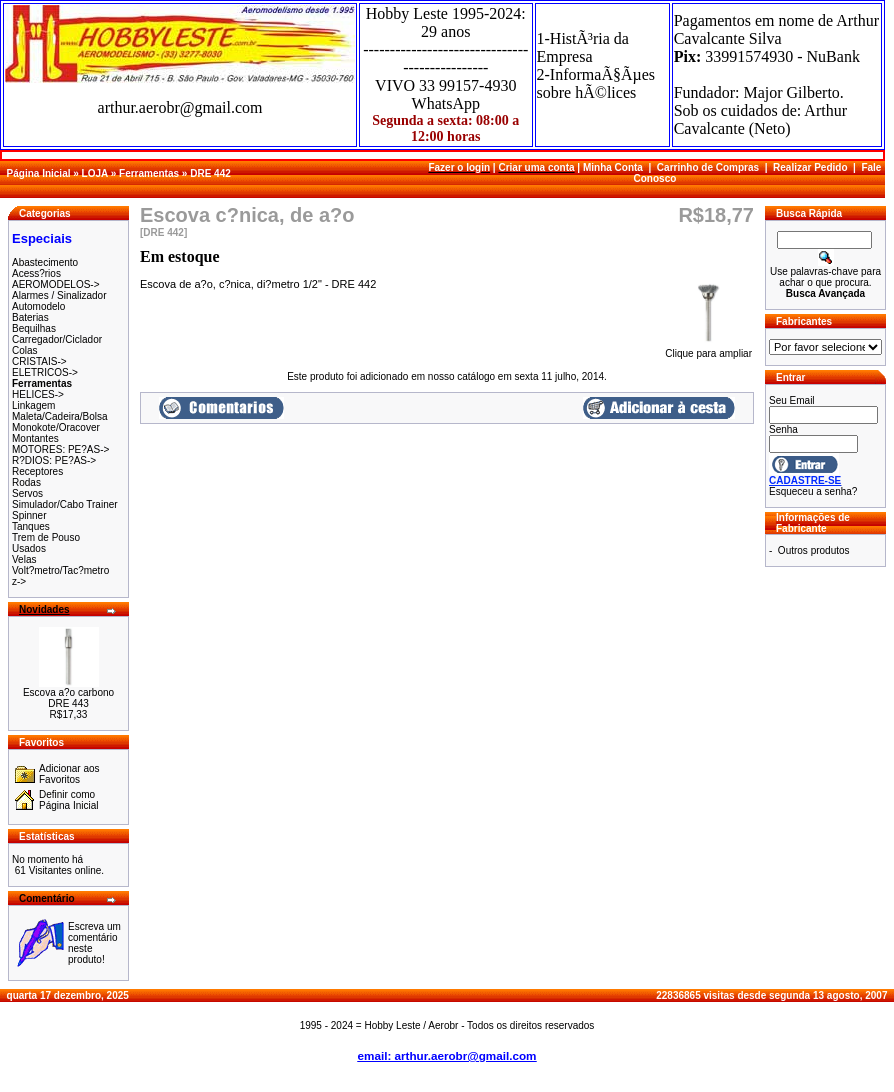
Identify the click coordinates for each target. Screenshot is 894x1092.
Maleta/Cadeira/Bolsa (60, 416)
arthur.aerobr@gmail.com (180, 107)
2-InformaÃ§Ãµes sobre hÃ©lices (596, 83)
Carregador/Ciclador (57, 339)
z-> (19, 581)
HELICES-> (38, 394)
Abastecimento (45, 262)
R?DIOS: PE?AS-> (54, 460)
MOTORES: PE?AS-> (60, 449)
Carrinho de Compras (708, 167)
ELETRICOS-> (45, 372)
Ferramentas (149, 173)
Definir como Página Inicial (68, 800)
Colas (25, 350)
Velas (24, 559)
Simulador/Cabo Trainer (65, 504)
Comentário (47, 898)
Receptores (37, 471)
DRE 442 (210, 173)
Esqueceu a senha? (813, 491)
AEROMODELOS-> (56, 284)
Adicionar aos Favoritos (69, 774)
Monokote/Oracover (56, 427)
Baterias (30, 317)
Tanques (31, 526)
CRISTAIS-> (39, 361)
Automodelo (38, 306)
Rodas (26, 482)
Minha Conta (613, 167)
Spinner (29, 515)
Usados (29, 548)
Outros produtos (814, 550)
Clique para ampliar (708, 349)
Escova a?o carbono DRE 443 (68, 698)
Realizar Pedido (810, 167)
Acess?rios (36, 273)
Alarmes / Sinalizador (59, 295)
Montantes (35, 438)
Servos (27, 493)
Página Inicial (39, 173)
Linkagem (33, 405)
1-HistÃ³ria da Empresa (583, 47)
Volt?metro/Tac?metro (60, 570)
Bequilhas (34, 328)
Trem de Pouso (46, 537)
